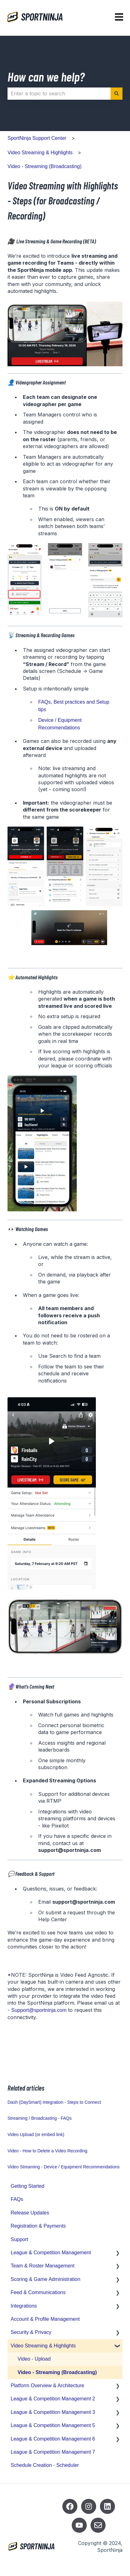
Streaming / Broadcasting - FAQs (40, 2118)
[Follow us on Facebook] (69, 2506)
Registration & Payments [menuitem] (38, 2226)
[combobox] (59, 93)
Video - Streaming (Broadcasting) (44, 166)
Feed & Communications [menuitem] (38, 2292)
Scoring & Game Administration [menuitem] (45, 2279)
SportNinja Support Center (37, 138)
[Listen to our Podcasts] (107, 2506)
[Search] (116, 93)
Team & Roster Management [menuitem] (43, 2265)
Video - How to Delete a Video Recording (47, 2150)
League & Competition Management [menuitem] (51, 2252)
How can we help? (46, 76)
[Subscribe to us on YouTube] (79, 2525)
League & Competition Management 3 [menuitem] (53, 2412)
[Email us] (98, 2525)
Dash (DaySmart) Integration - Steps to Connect (54, 2102)
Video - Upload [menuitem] (34, 2359)
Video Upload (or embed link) (36, 2134)
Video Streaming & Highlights (40, 152)
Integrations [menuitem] (24, 2306)
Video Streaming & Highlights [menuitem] (43, 2345)
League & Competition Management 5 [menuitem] (53, 2425)
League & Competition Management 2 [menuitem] (53, 2398)
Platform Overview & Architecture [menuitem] (47, 2385)
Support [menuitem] (19, 2239)
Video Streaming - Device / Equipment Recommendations (64, 2166)
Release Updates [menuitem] (30, 2212)
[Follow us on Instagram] (88, 2506)
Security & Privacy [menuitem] (31, 2332)
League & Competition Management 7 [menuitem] (53, 2452)
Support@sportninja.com (38, 2010)
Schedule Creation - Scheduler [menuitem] (45, 2465)
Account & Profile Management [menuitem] (45, 2319)
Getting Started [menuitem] (27, 2186)
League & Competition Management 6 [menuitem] (53, 2438)
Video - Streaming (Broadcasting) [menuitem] (57, 2372)
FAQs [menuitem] (17, 2199)
